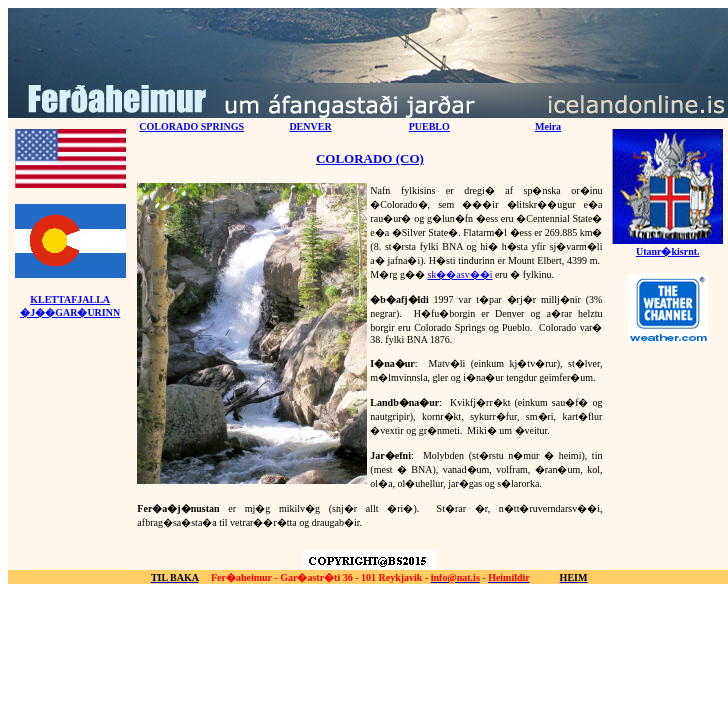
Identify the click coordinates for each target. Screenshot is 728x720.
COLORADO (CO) (370, 158)
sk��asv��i (459, 274)
